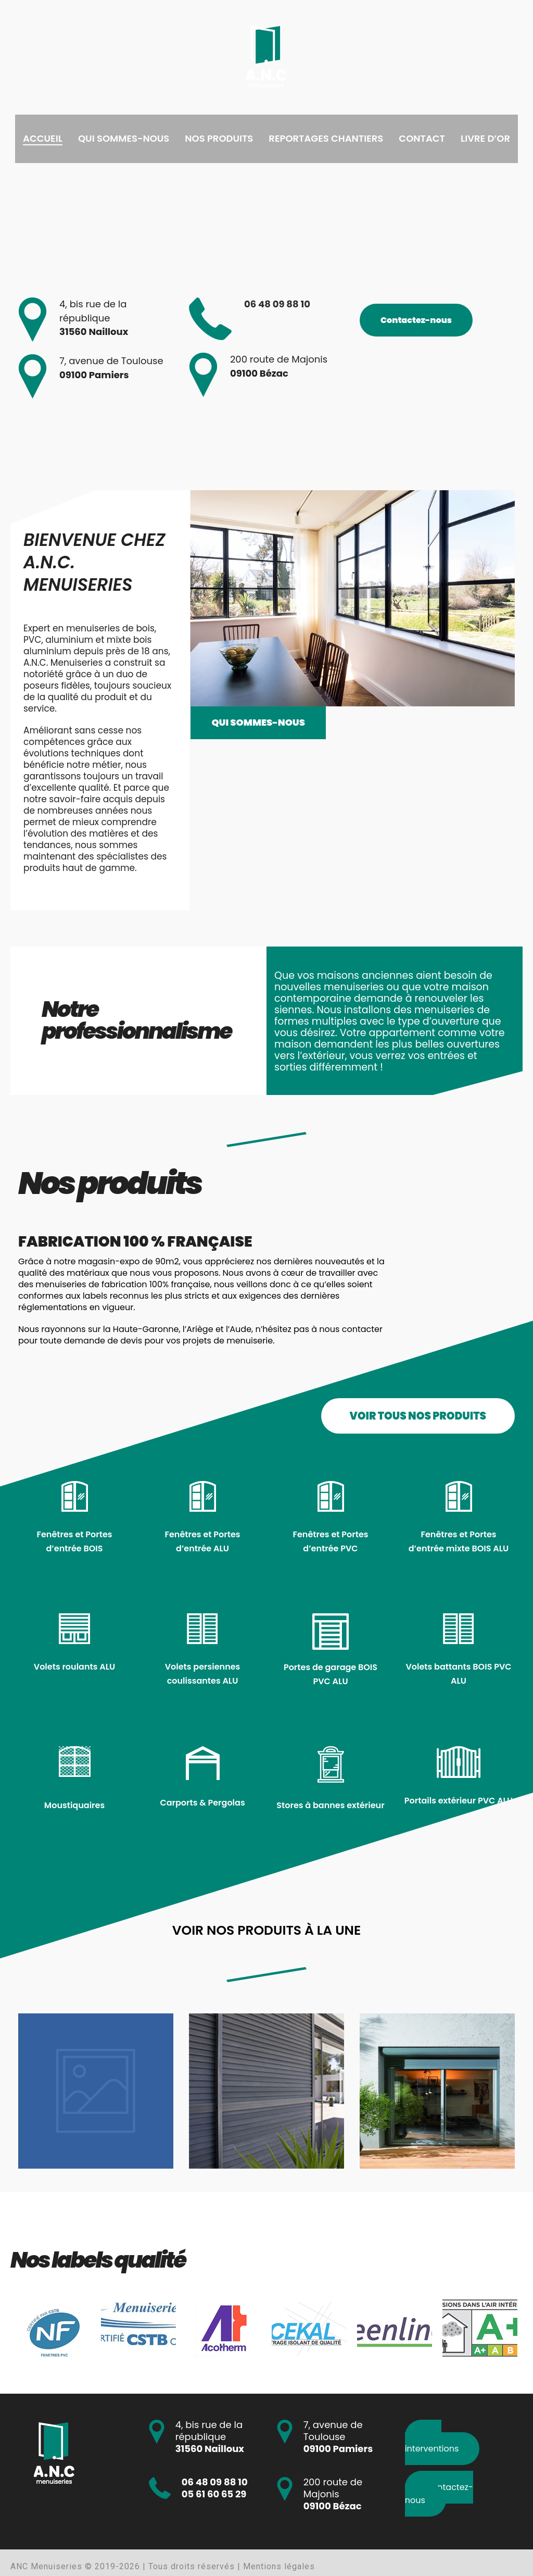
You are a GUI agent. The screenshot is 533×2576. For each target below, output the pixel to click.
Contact (422, 138)
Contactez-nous (416, 320)
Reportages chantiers (326, 138)
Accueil (42, 138)
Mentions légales (279, 2566)
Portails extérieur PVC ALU (458, 1801)
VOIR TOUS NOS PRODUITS (418, 1416)
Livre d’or (485, 138)
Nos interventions (432, 2442)
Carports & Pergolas (202, 1803)
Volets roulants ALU (74, 1667)
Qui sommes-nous (123, 138)
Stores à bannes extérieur (330, 1805)
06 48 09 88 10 (277, 303)
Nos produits (219, 138)
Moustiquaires (74, 1805)
